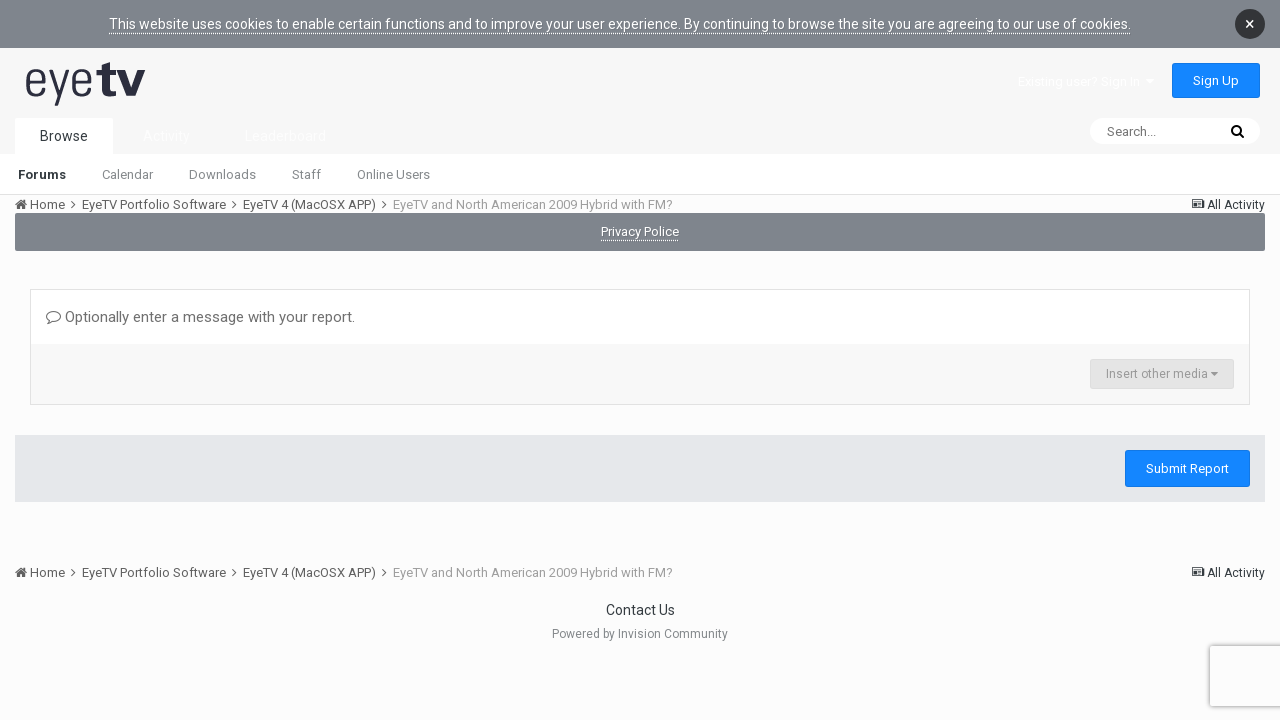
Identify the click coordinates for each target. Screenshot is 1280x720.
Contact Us (640, 610)
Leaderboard (285, 136)
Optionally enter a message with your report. (200, 317)
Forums (42, 174)
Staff (306, 174)
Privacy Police (640, 231)
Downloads (222, 174)
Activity (166, 136)
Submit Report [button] (1187, 468)
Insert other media (1162, 374)
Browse (64, 136)
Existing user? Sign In (1086, 81)
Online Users (393, 174)
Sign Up (1216, 80)
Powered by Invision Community (640, 634)
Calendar (127, 174)
